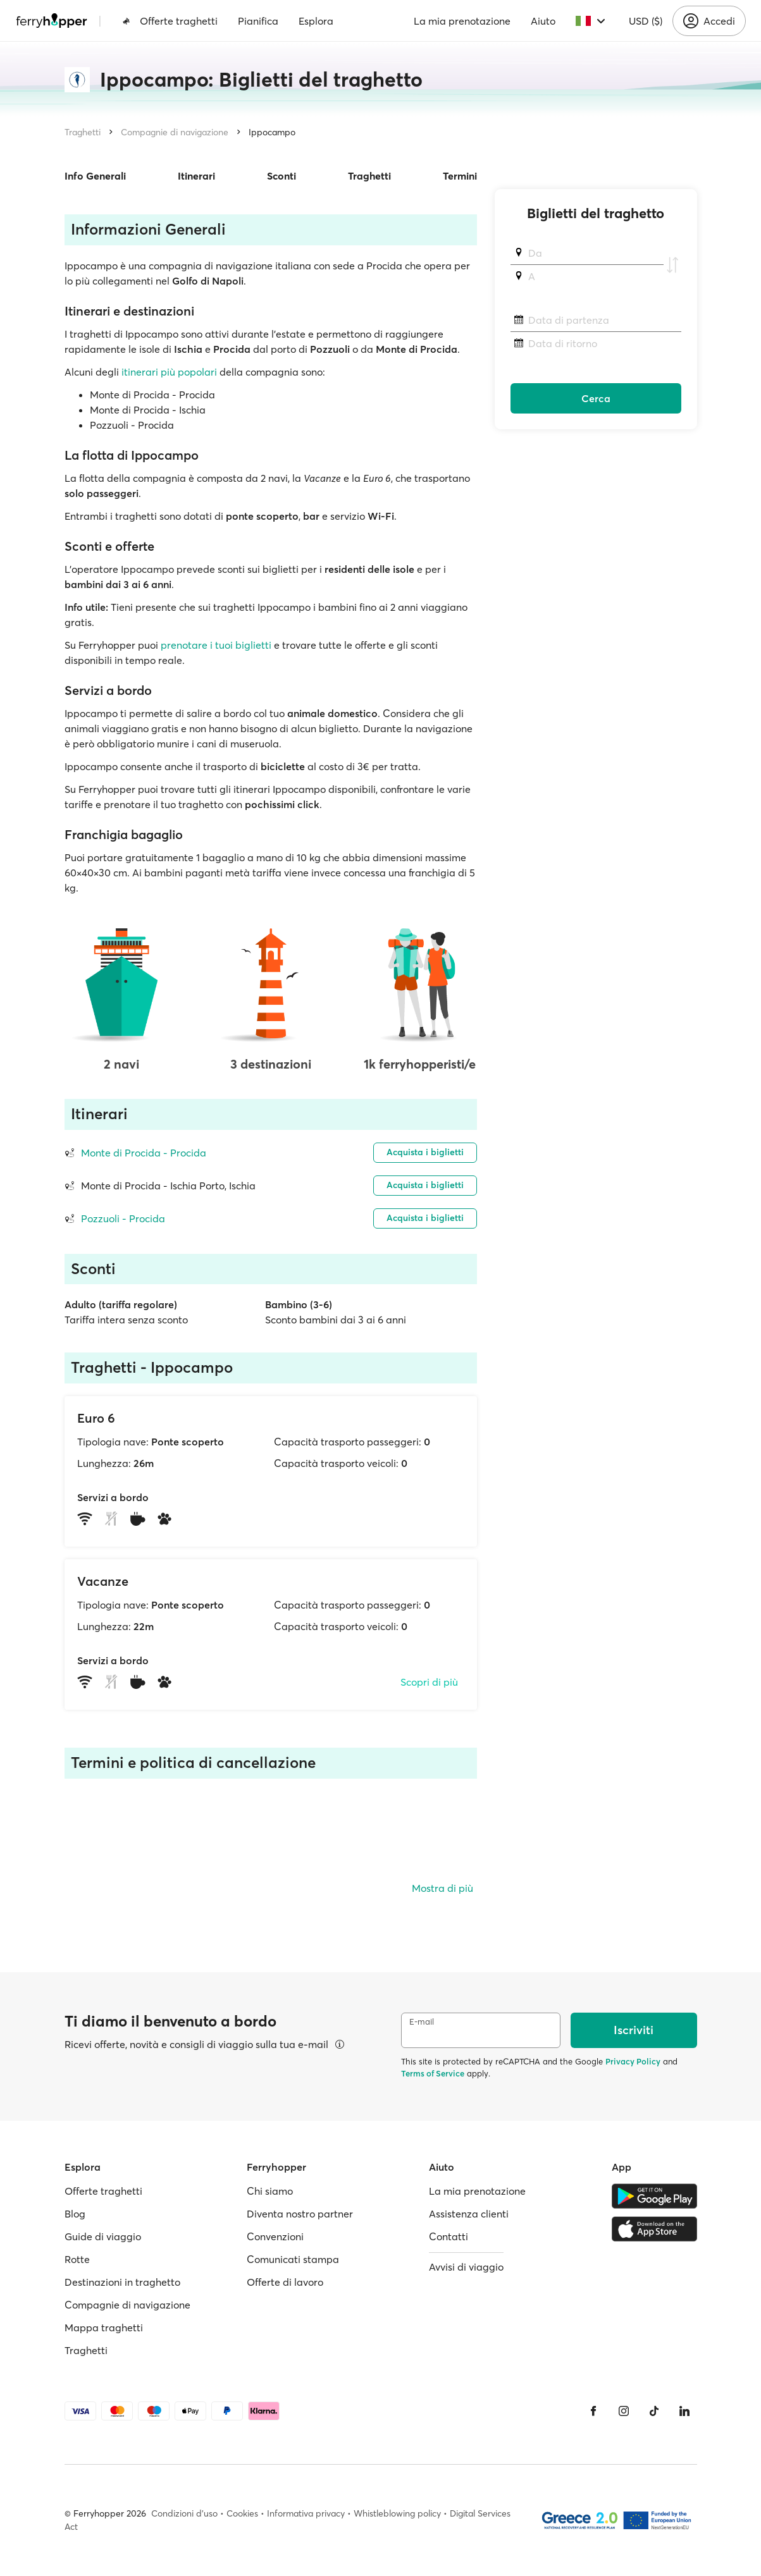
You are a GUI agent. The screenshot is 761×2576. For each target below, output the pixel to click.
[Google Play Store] (654, 2196)
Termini (460, 175)
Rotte (77, 2259)
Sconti (281, 175)
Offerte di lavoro (285, 2282)
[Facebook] (593, 2411)
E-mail (421, 2022)
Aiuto (543, 21)
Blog (75, 2213)
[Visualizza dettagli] (340, 2044)
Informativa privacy (306, 2513)
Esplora (316, 21)
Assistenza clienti (469, 2213)
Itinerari (196, 175)
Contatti (448, 2236)
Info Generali (95, 175)
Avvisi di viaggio (466, 2266)
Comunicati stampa (293, 2259)
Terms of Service (432, 2073)
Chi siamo (270, 2191)
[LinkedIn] (684, 2411)
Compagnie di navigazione (174, 132)
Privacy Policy (632, 2061)
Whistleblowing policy (397, 2513)
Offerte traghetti (170, 21)
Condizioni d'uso (184, 2513)
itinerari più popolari (169, 371)
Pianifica (258, 21)
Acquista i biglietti (425, 1152)
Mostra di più (442, 1888)
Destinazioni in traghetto (122, 2282)
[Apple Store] (654, 2229)
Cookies (242, 2513)
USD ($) (645, 21)
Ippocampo (272, 132)
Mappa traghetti (104, 2327)
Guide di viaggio (103, 2236)
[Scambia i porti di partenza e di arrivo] (672, 265)
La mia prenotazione (462, 21)
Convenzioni (275, 2236)
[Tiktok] (654, 2411)
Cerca (595, 398)
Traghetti (83, 132)
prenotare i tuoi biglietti (216, 645)
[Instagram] (623, 2411)
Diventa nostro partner (300, 2213)
